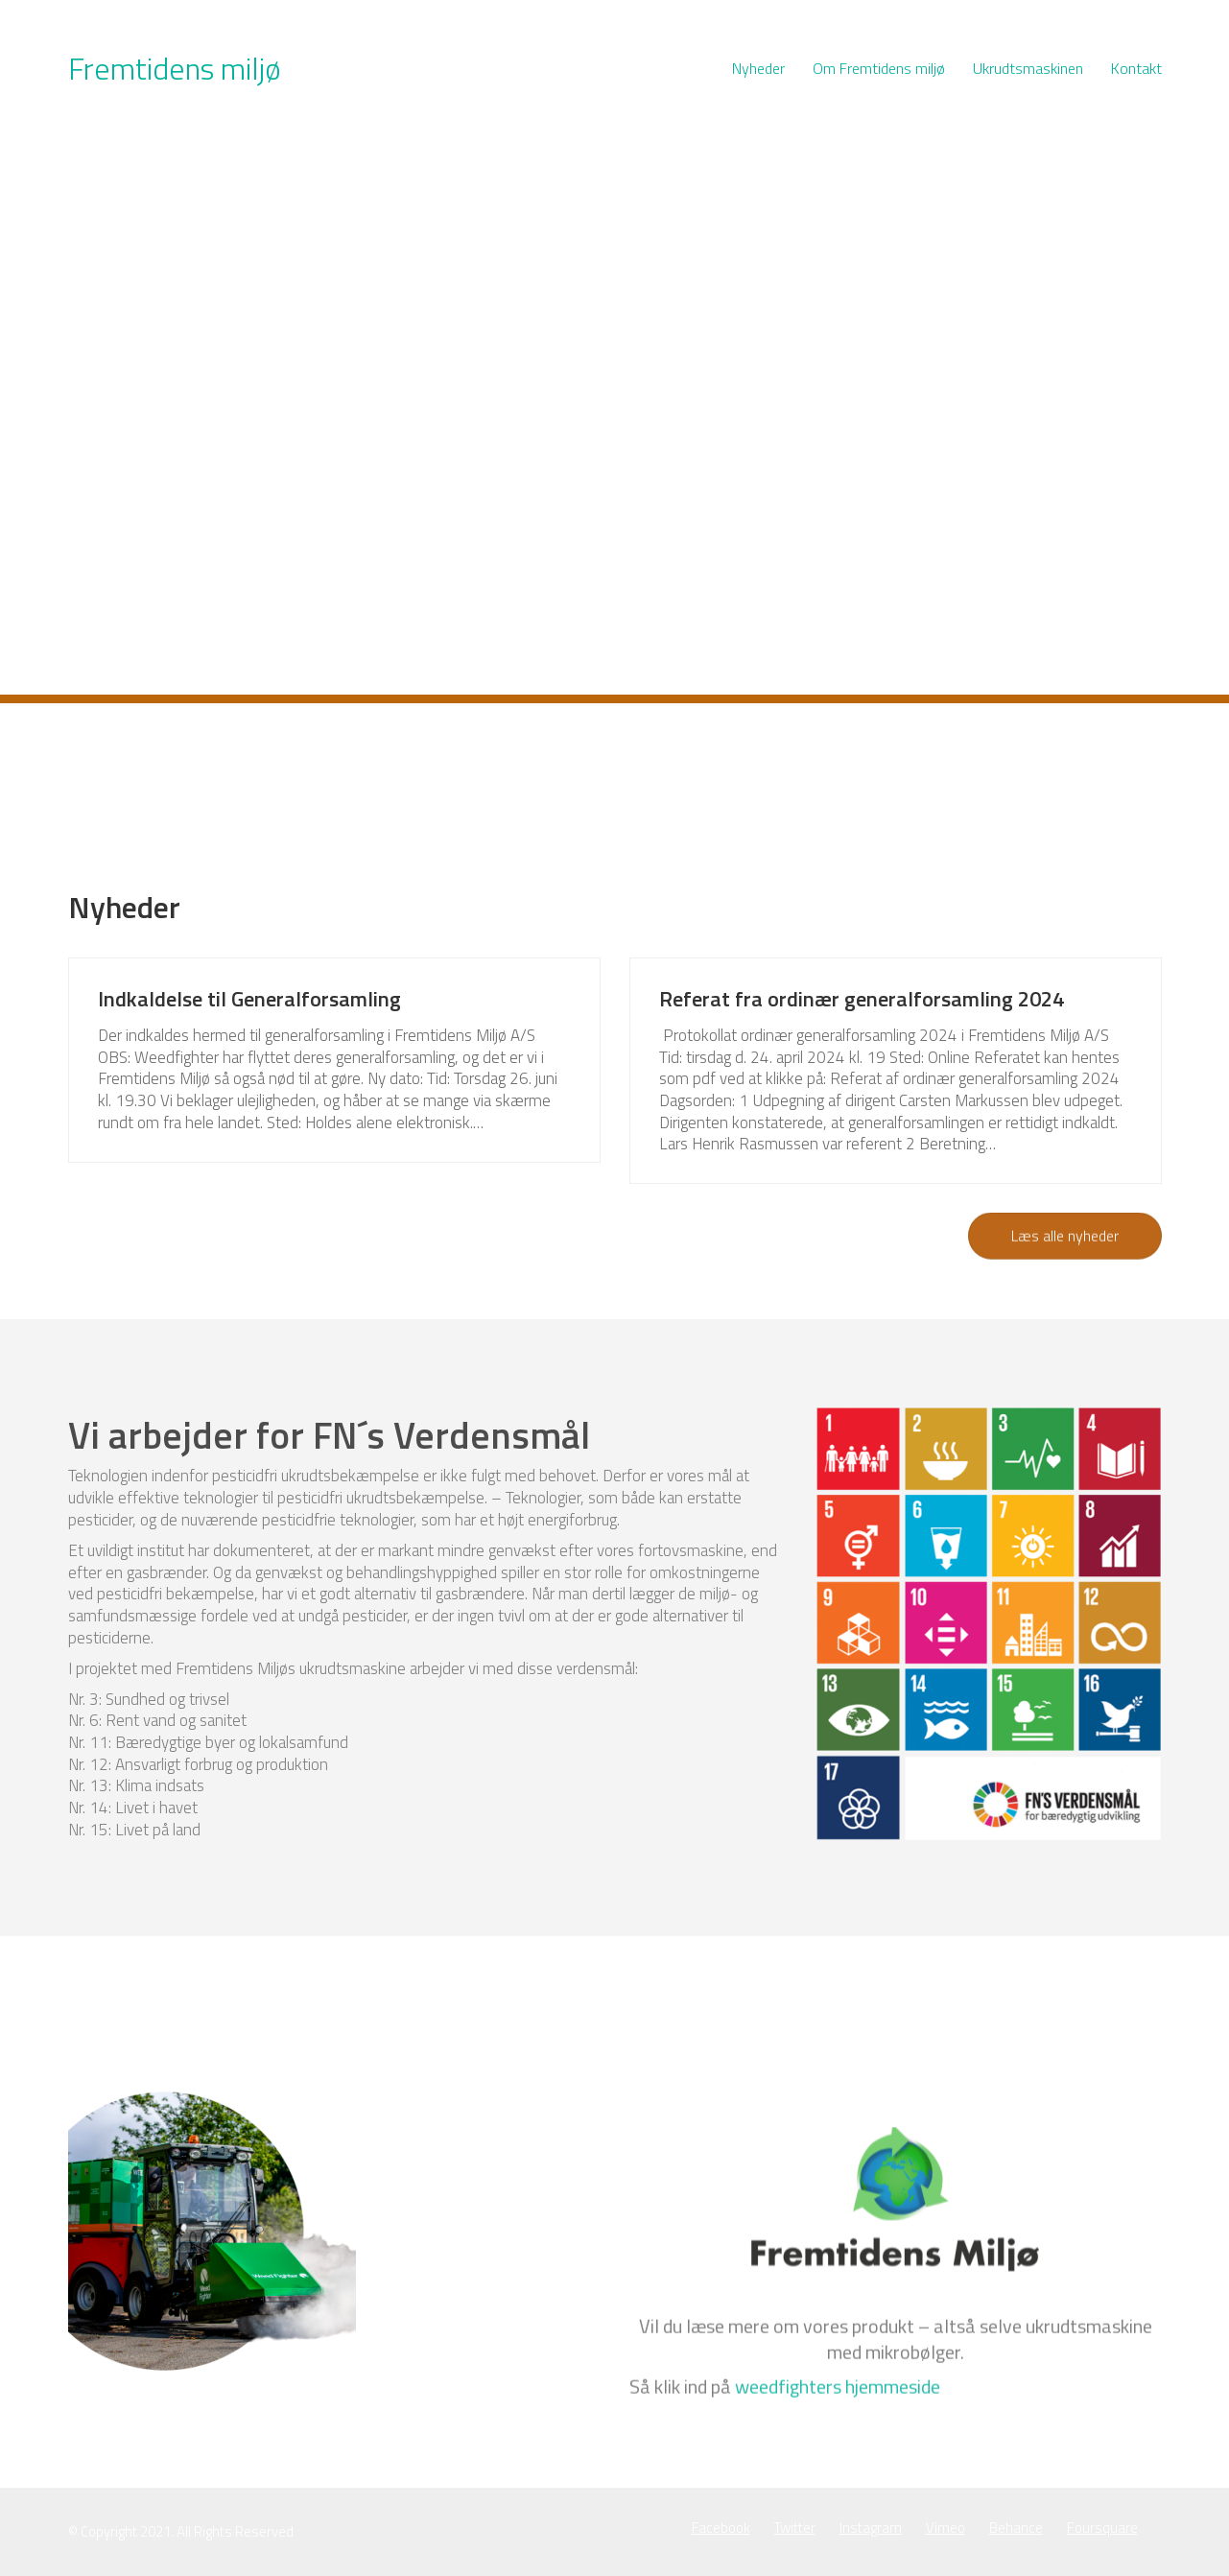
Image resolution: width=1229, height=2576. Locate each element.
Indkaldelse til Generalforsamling (249, 998)
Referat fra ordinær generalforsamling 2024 (861, 998)
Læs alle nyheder (1065, 1236)
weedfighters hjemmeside (837, 2503)
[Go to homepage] (174, 68)
